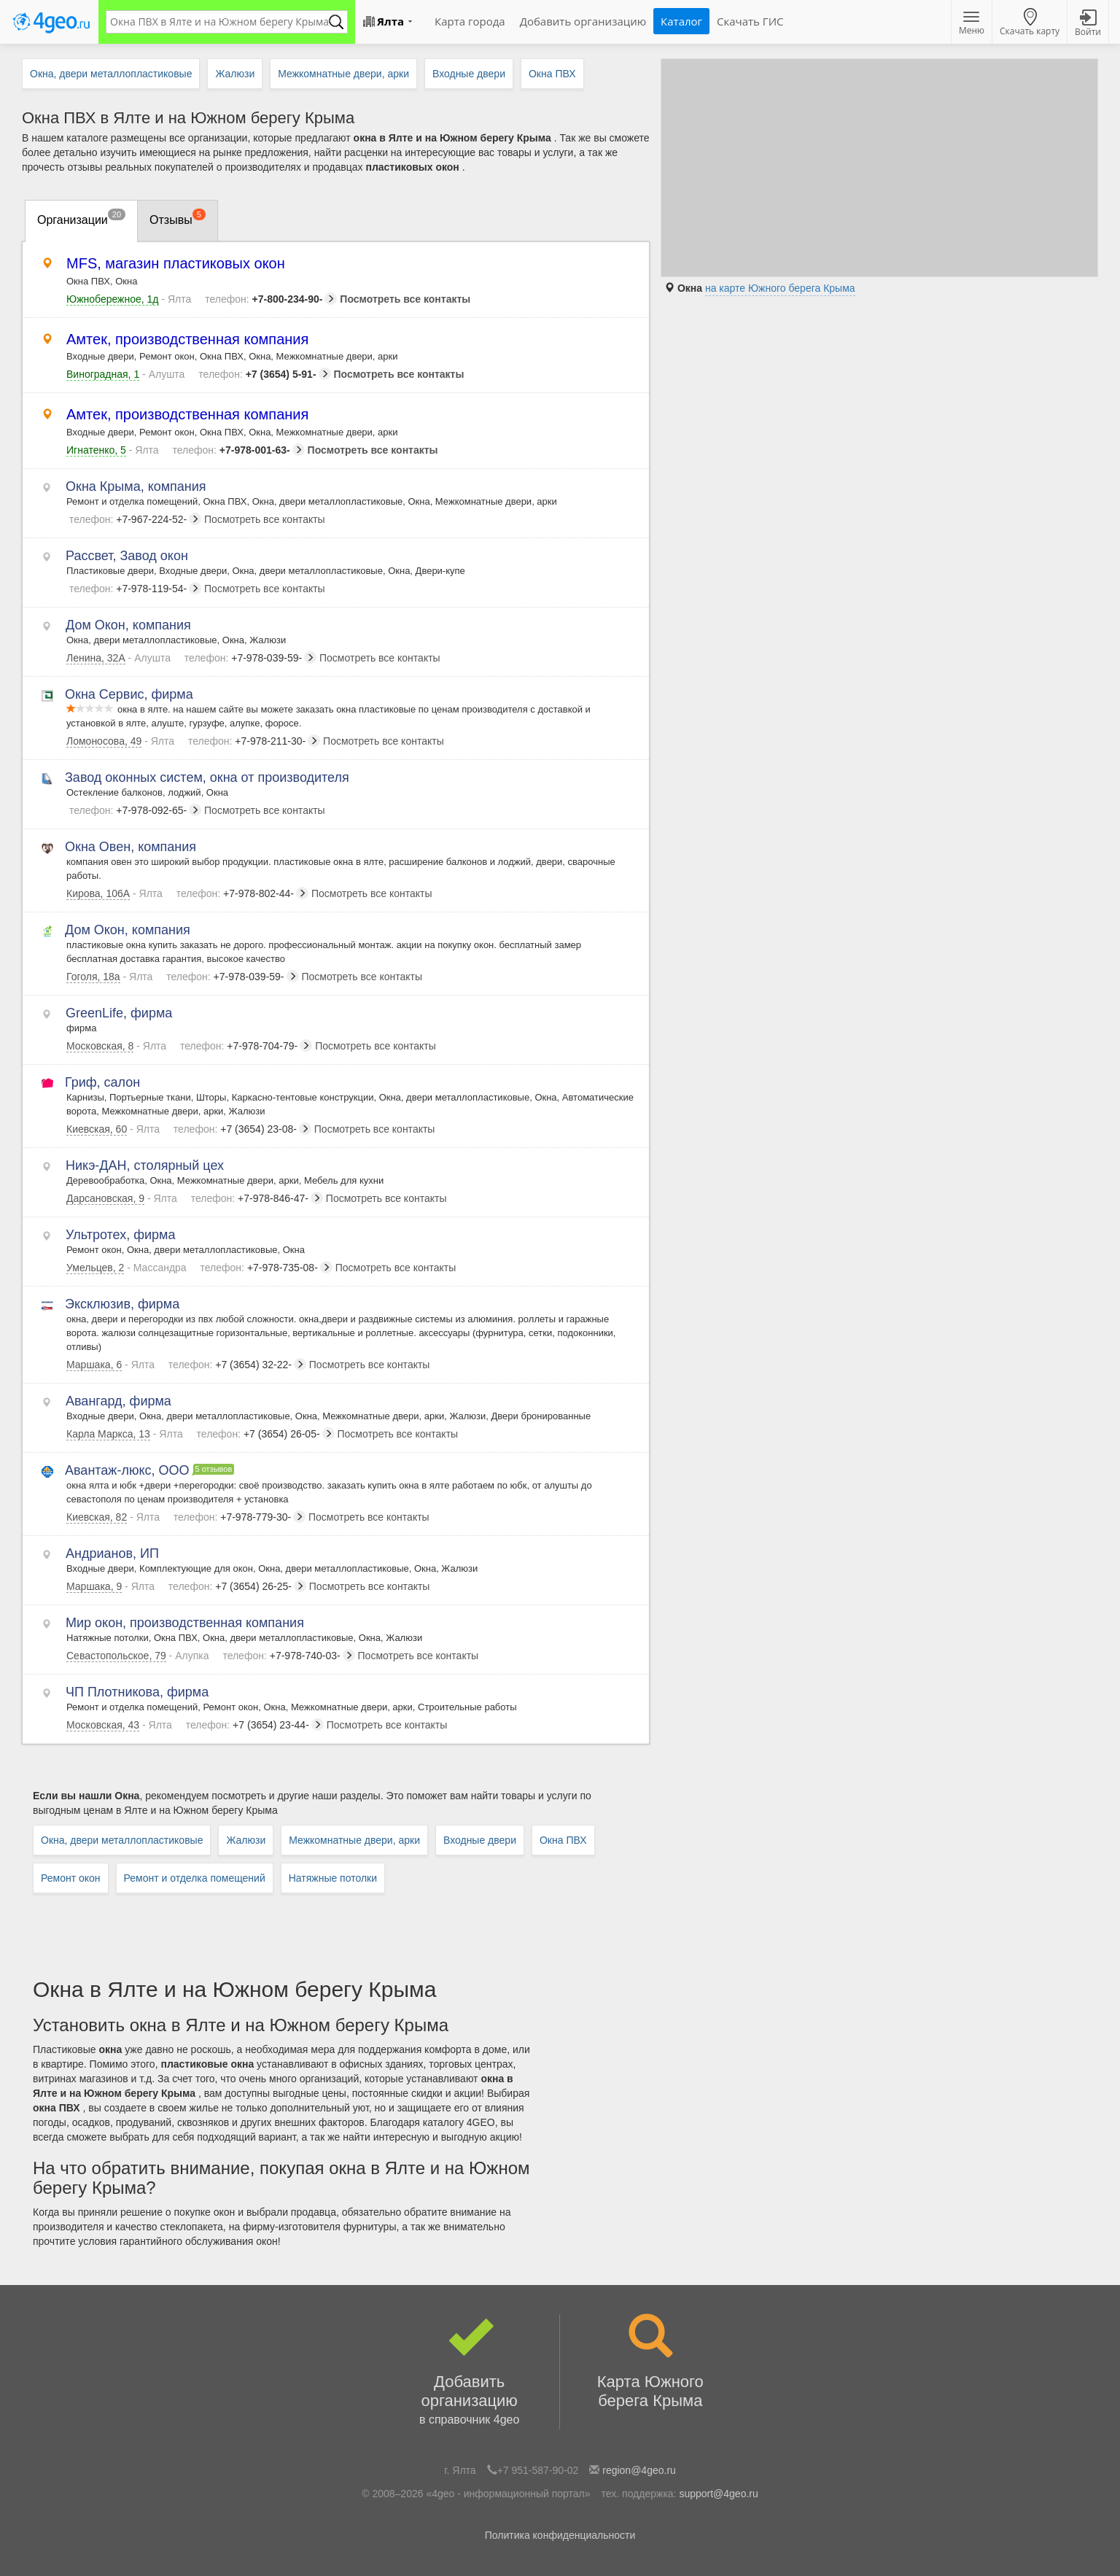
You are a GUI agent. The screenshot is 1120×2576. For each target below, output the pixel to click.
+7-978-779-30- (240, 1517)
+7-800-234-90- (271, 299)
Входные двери (479, 1840)
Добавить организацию (469, 2371)
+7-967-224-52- (135, 519)
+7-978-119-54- (135, 588)
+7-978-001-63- (238, 450)
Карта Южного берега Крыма (650, 2362)
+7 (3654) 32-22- (237, 1364)
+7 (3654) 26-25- (237, 1586)
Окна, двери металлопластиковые (122, 1840)
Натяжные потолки (333, 1878)
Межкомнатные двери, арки (354, 1840)
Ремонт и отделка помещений (194, 1878)
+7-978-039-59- (250, 658)
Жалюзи (245, 1840)
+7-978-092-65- (135, 810)
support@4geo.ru (718, 2493)
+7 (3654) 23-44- (255, 1725)
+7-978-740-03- (288, 1655)
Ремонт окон (71, 1878)
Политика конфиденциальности (560, 2535)
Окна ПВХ (563, 1840)
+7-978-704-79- (246, 1046)
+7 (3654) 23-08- (242, 1129)
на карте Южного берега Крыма (780, 288)
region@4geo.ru (639, 2470)
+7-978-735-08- (266, 1267)
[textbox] (219, 22)
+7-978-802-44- (242, 893)
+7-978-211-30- (254, 741)
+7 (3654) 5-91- (264, 374)
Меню (971, 24)
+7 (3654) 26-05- (266, 1434)
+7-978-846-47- (257, 1198)
